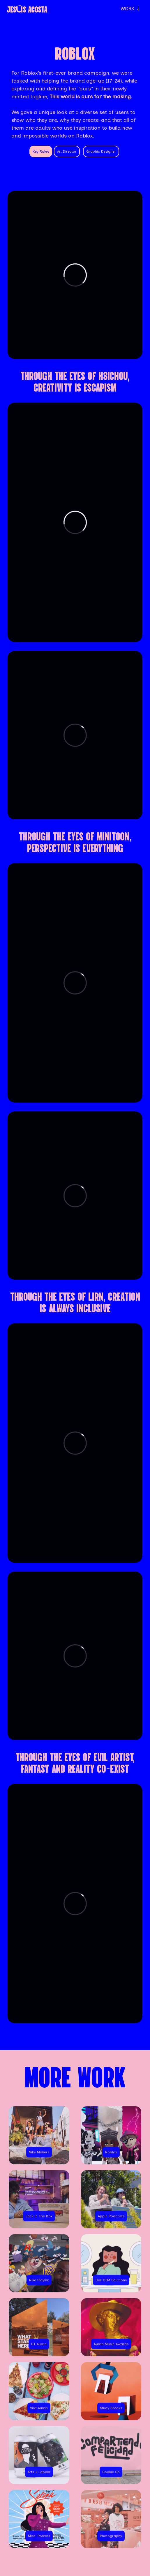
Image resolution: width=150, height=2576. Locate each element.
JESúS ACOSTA (27, 8)
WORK (130, 8)
